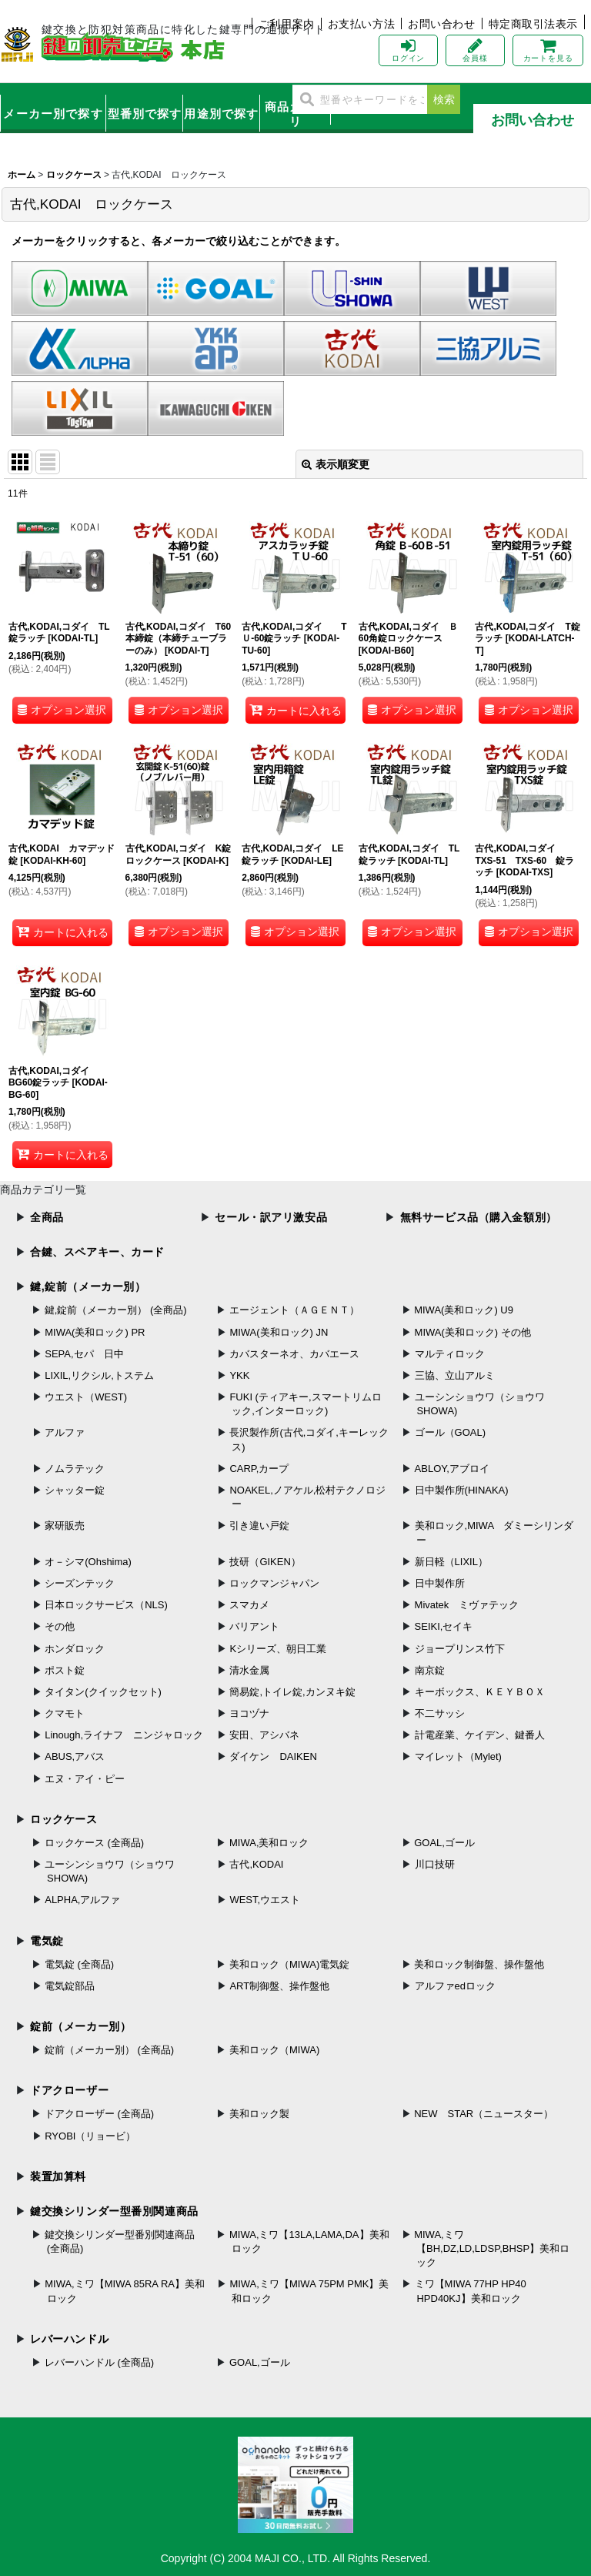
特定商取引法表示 (534, 24)
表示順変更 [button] (335, 464)
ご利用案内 (287, 24)
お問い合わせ (441, 24)
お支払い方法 (361, 24)
